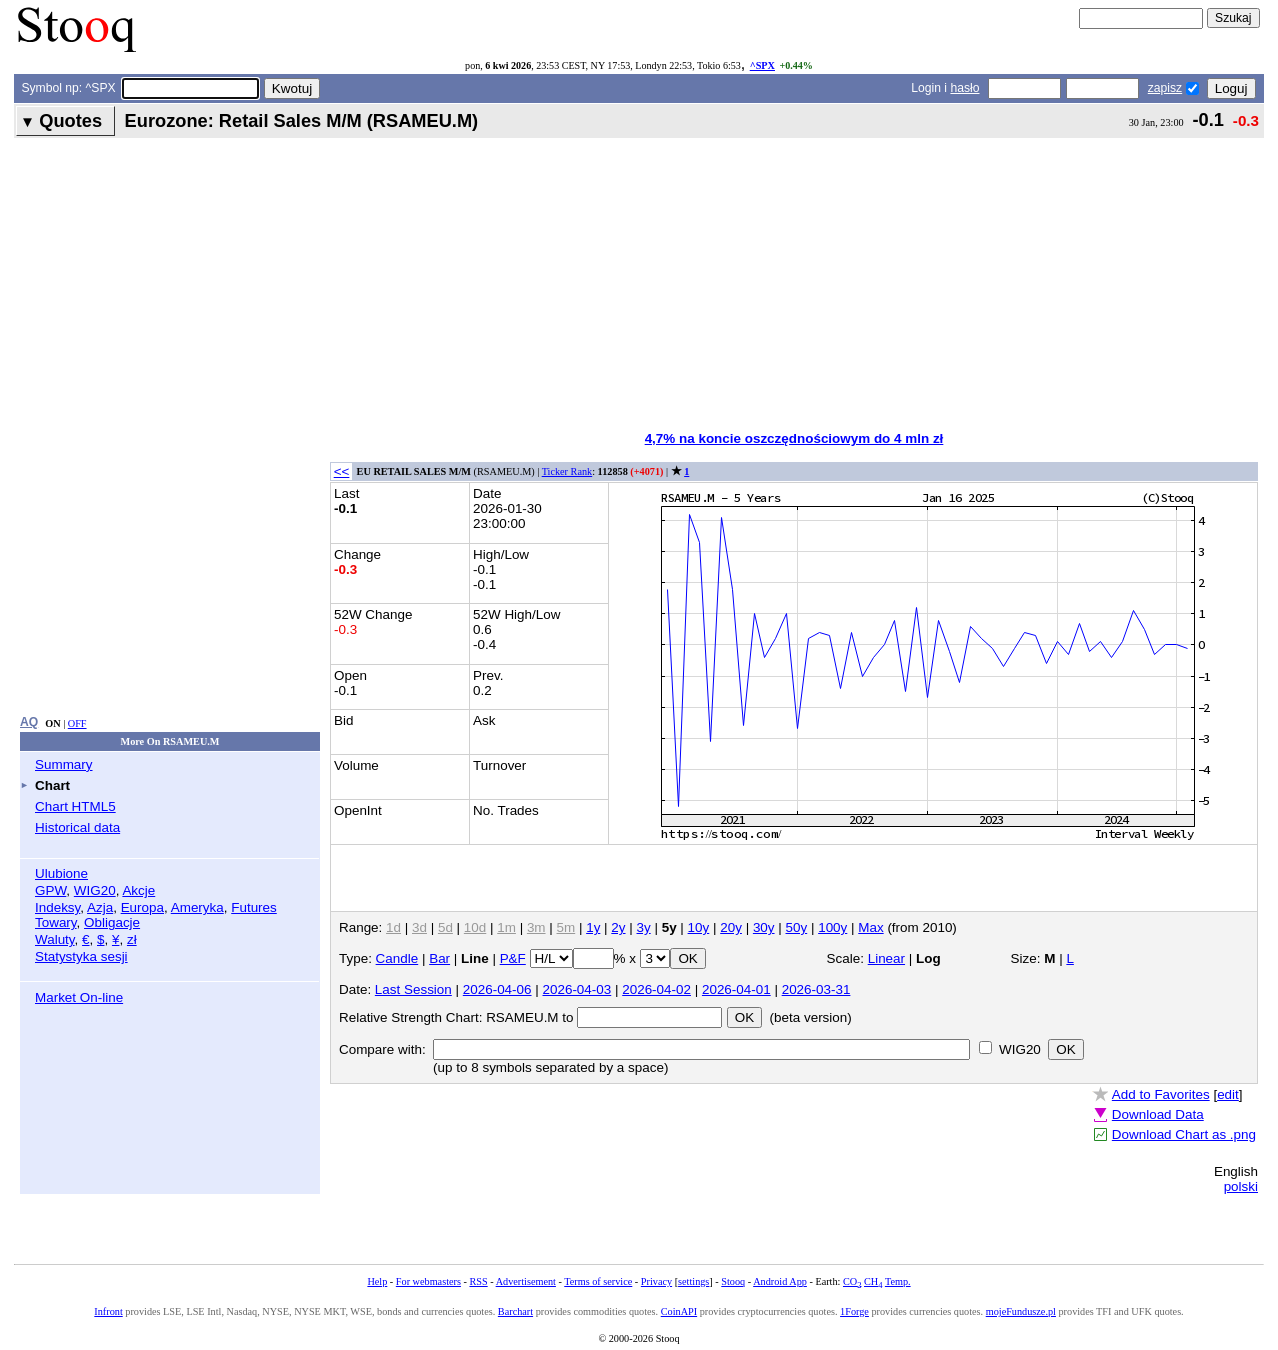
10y (699, 927)
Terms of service (598, 1281)
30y (764, 927)
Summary (64, 764)
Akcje (138, 890)
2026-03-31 (816, 989)
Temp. (898, 1281)
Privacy (656, 1281)
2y (618, 927)
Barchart (515, 1311)
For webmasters (428, 1281)
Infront (108, 1311)
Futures (254, 907)
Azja (100, 907)
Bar (439, 958)
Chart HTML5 (75, 806)
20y (731, 927)
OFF (77, 723)
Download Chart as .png (1184, 1134)
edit (1228, 1094)
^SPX (762, 65)
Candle (397, 958)
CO (852, 1281)
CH (873, 1281)
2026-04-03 (577, 989)
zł (132, 939)
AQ (29, 722)
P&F (513, 958)
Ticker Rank (567, 471)
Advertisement (526, 1281)
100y (832, 927)
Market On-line (79, 997)
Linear (886, 958)
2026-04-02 (656, 989)
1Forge (854, 1311)
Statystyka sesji (81, 956)
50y (797, 927)
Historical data (77, 827)
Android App (780, 1281)
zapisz (1165, 88)
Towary (56, 922)
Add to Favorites (1161, 1094)
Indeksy (57, 907)
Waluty (55, 939)
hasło (964, 88)
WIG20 (95, 890)
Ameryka (197, 907)
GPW (50, 890)
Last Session (413, 989)
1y (593, 927)
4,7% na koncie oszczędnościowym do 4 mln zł (794, 438)
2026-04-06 (497, 989)
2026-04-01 (736, 989)
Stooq (733, 1281)
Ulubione (61, 873)
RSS (478, 1281)
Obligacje (112, 922)
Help (377, 1281)
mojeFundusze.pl (1021, 1311)
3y (644, 927)
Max (870, 927)
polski (1241, 1186)
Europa (142, 907)
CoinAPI (679, 1311)
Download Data (1158, 1114)
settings (693, 1281)
